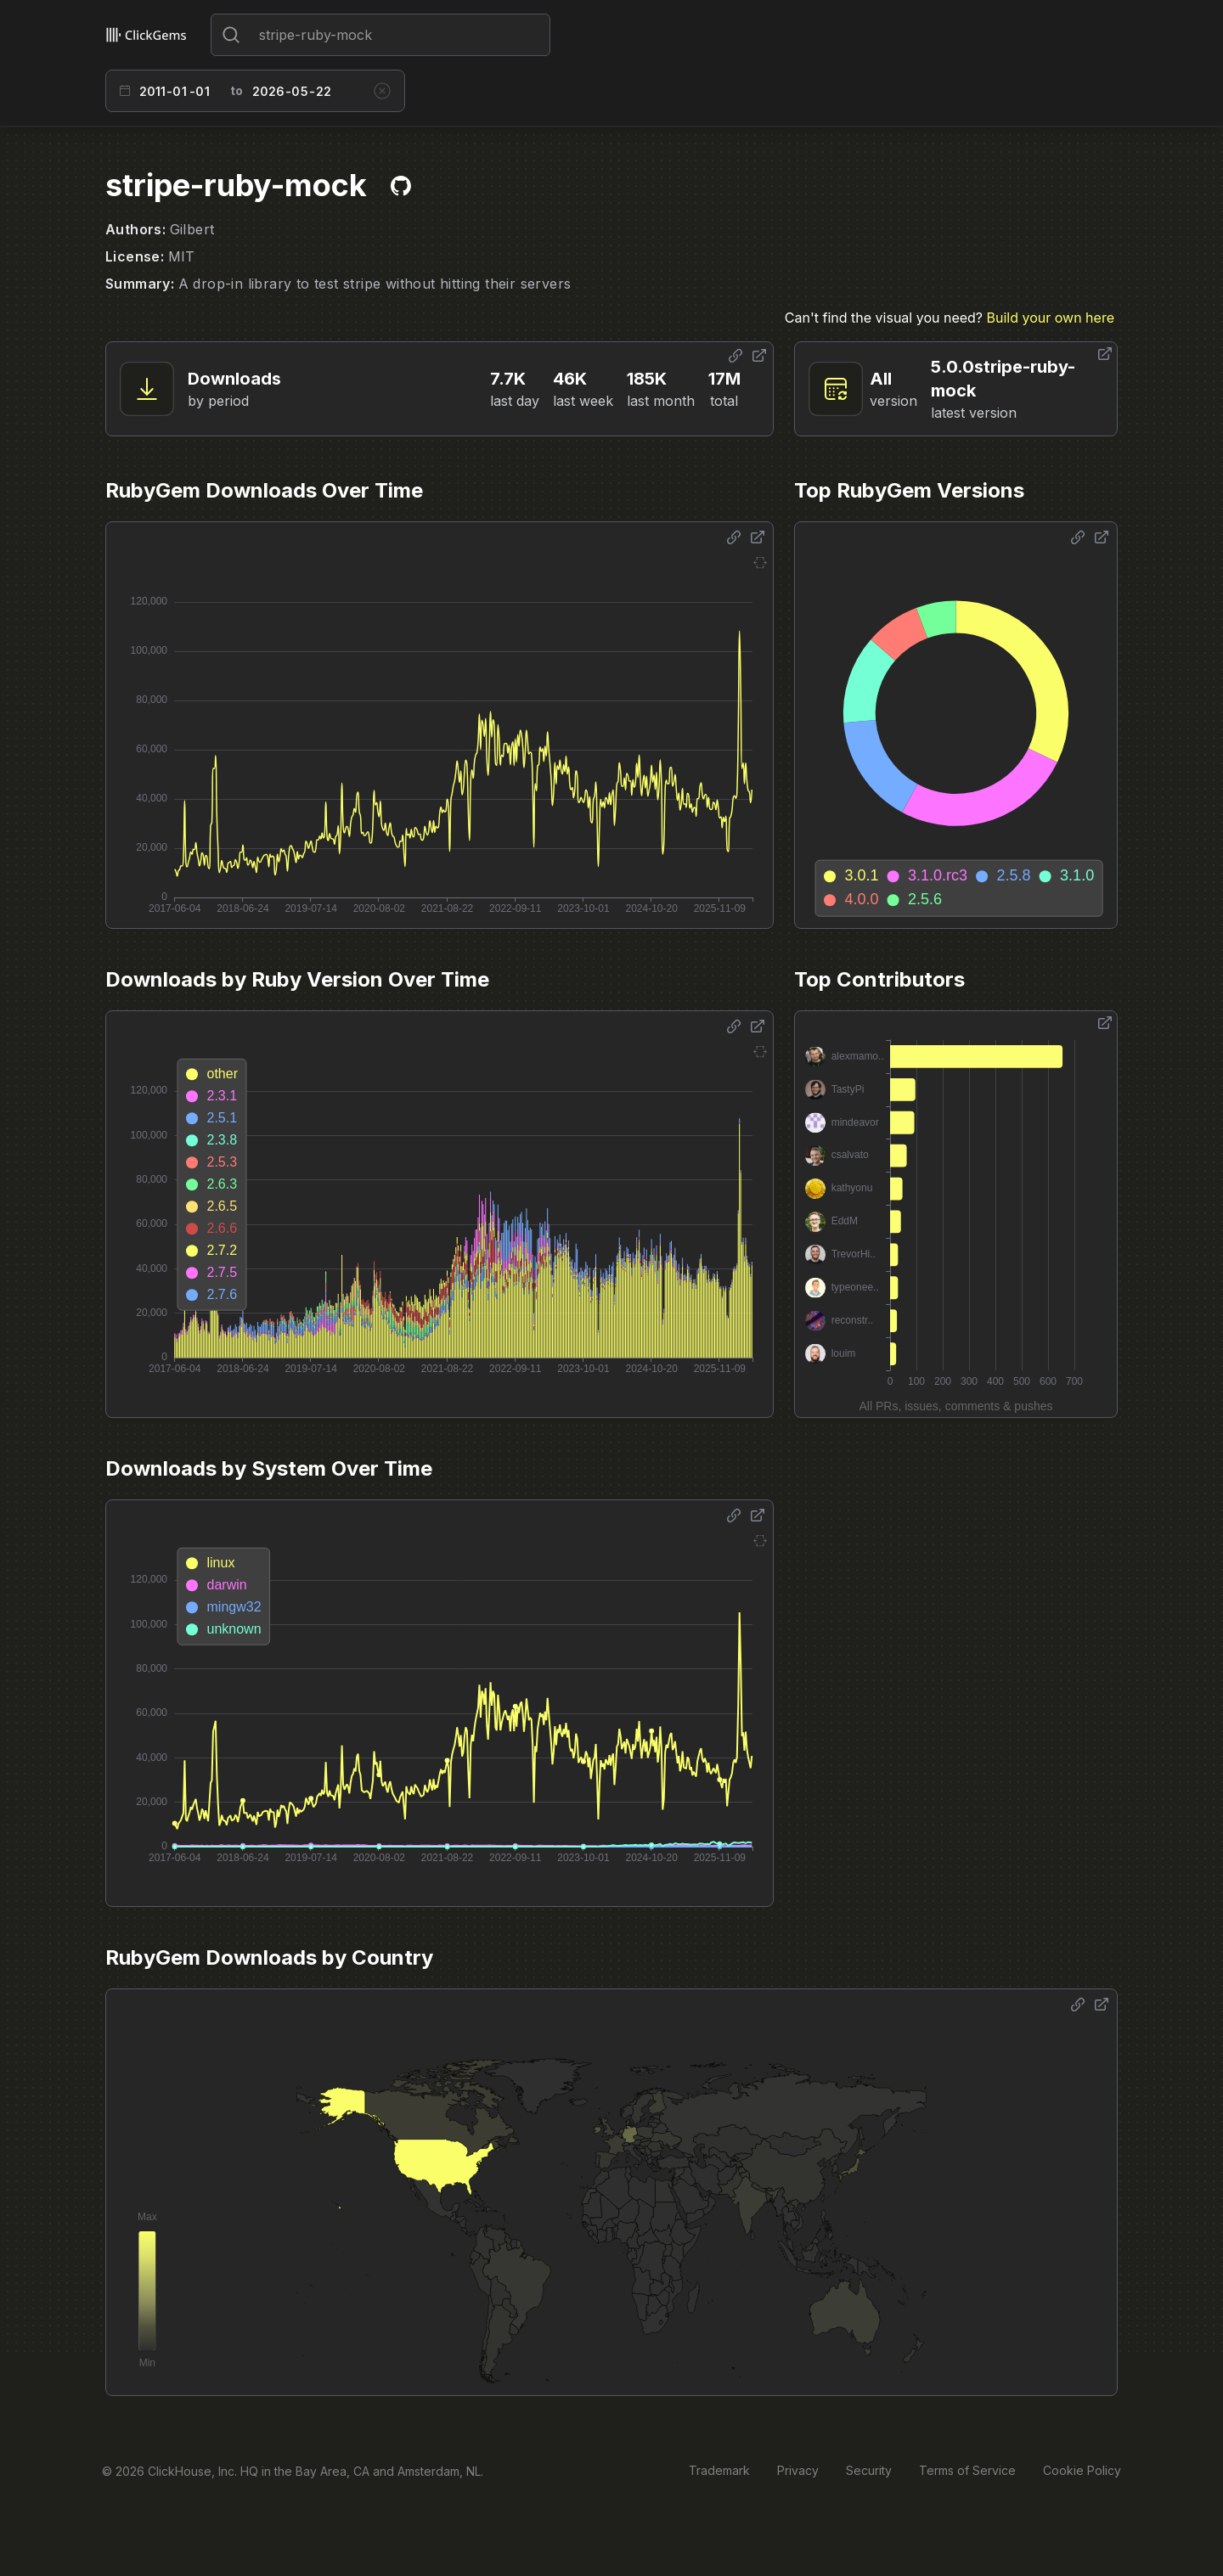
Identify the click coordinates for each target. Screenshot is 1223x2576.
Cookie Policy (1082, 2470)
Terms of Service (967, 2470)
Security (869, 2470)
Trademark (719, 2470)
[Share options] (735, 355)
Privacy (798, 2470)
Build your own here (1050, 317)
